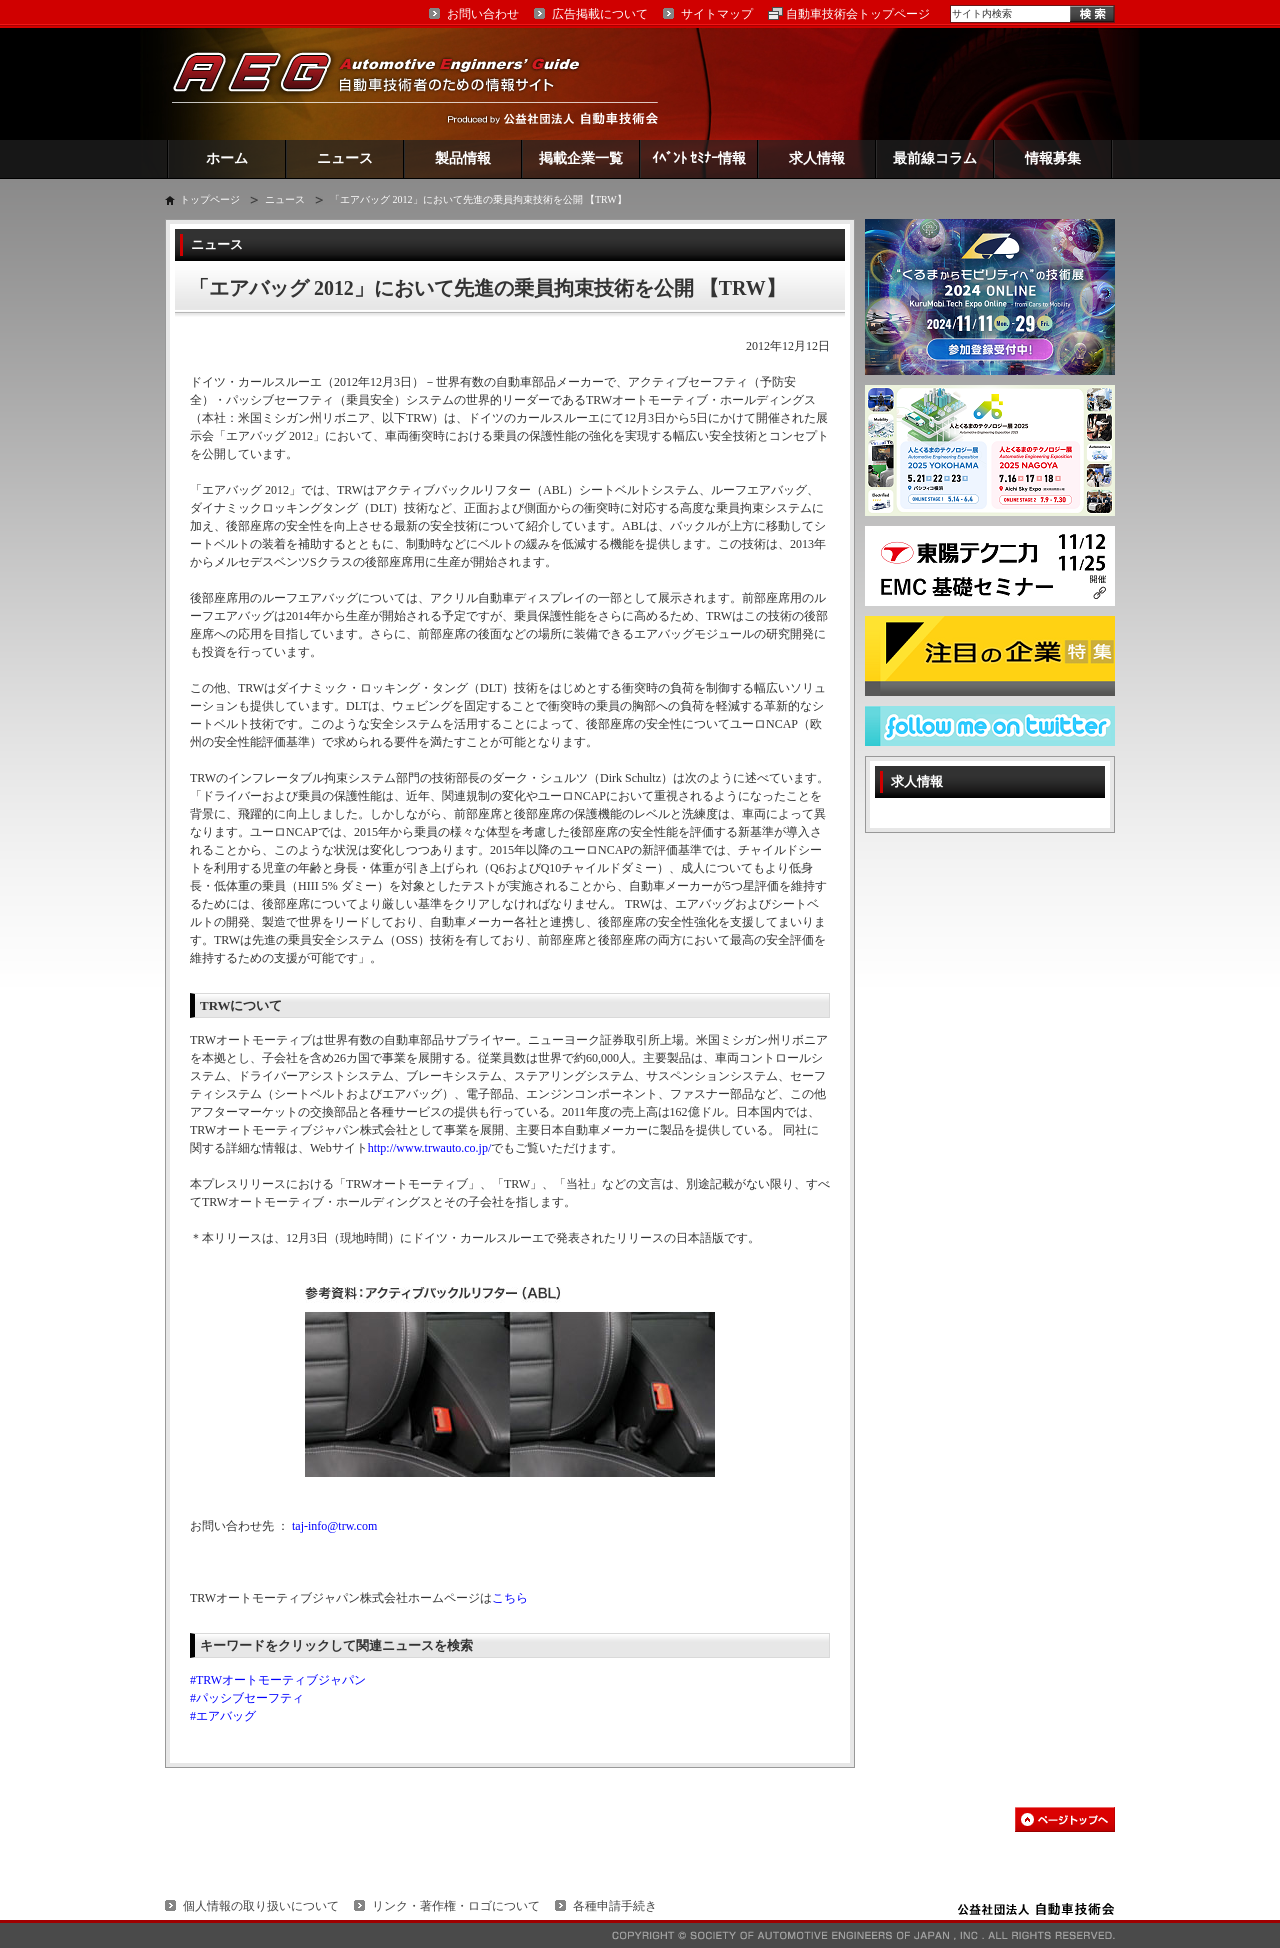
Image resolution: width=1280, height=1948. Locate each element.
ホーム (227, 158)
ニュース (345, 158)
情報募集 (1053, 158)
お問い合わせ (483, 14)
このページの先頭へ (1065, 1819)
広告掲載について (600, 14)
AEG (389, 83)
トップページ (210, 199)
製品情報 (463, 158)
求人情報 (817, 158)
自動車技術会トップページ (858, 14)
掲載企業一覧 (581, 158)
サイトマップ (717, 14)
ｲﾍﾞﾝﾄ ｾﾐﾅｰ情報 (699, 158)
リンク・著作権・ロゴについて (456, 1906)
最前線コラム (935, 158)
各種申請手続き (615, 1906)
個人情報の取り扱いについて (261, 1906)
